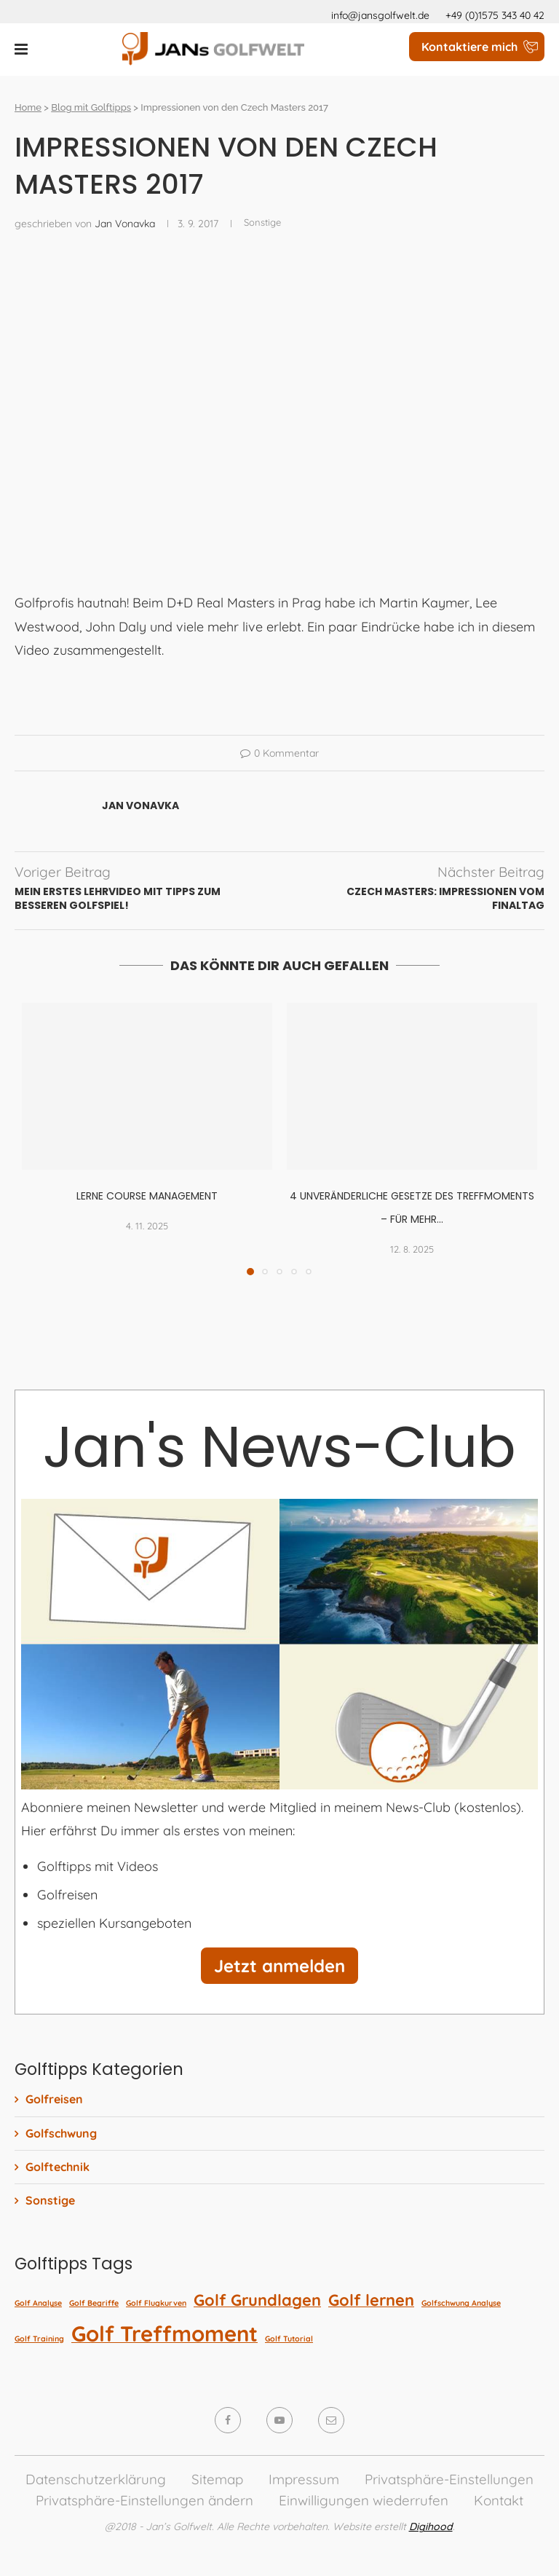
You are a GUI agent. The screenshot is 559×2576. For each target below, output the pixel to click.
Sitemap (217, 2479)
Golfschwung (61, 2133)
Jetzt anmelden (279, 1966)
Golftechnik (57, 2166)
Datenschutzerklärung (95, 2479)
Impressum (304, 2479)
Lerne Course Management (147, 1196)
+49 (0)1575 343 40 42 (494, 15)
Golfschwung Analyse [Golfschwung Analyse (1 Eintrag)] (461, 2303)
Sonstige (50, 2200)
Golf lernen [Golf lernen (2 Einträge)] (371, 2299)
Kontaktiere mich (469, 46)
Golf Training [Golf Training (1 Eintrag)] (39, 2338)
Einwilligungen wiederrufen (363, 2500)
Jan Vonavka (125, 223)
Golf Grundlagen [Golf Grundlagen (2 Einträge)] (257, 2299)
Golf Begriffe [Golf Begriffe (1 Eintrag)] (94, 2303)
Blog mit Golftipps (91, 107)
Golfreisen (54, 2099)
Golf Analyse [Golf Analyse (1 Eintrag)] (38, 2303)
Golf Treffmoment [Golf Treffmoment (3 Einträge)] (164, 2333)
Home (28, 107)
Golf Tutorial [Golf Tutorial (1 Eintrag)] (289, 2338)
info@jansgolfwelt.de (380, 15)
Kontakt (498, 2500)
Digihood (431, 2526)
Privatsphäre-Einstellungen (449, 2479)
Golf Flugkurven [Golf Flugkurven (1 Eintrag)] (156, 2303)
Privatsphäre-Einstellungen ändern (144, 2500)
